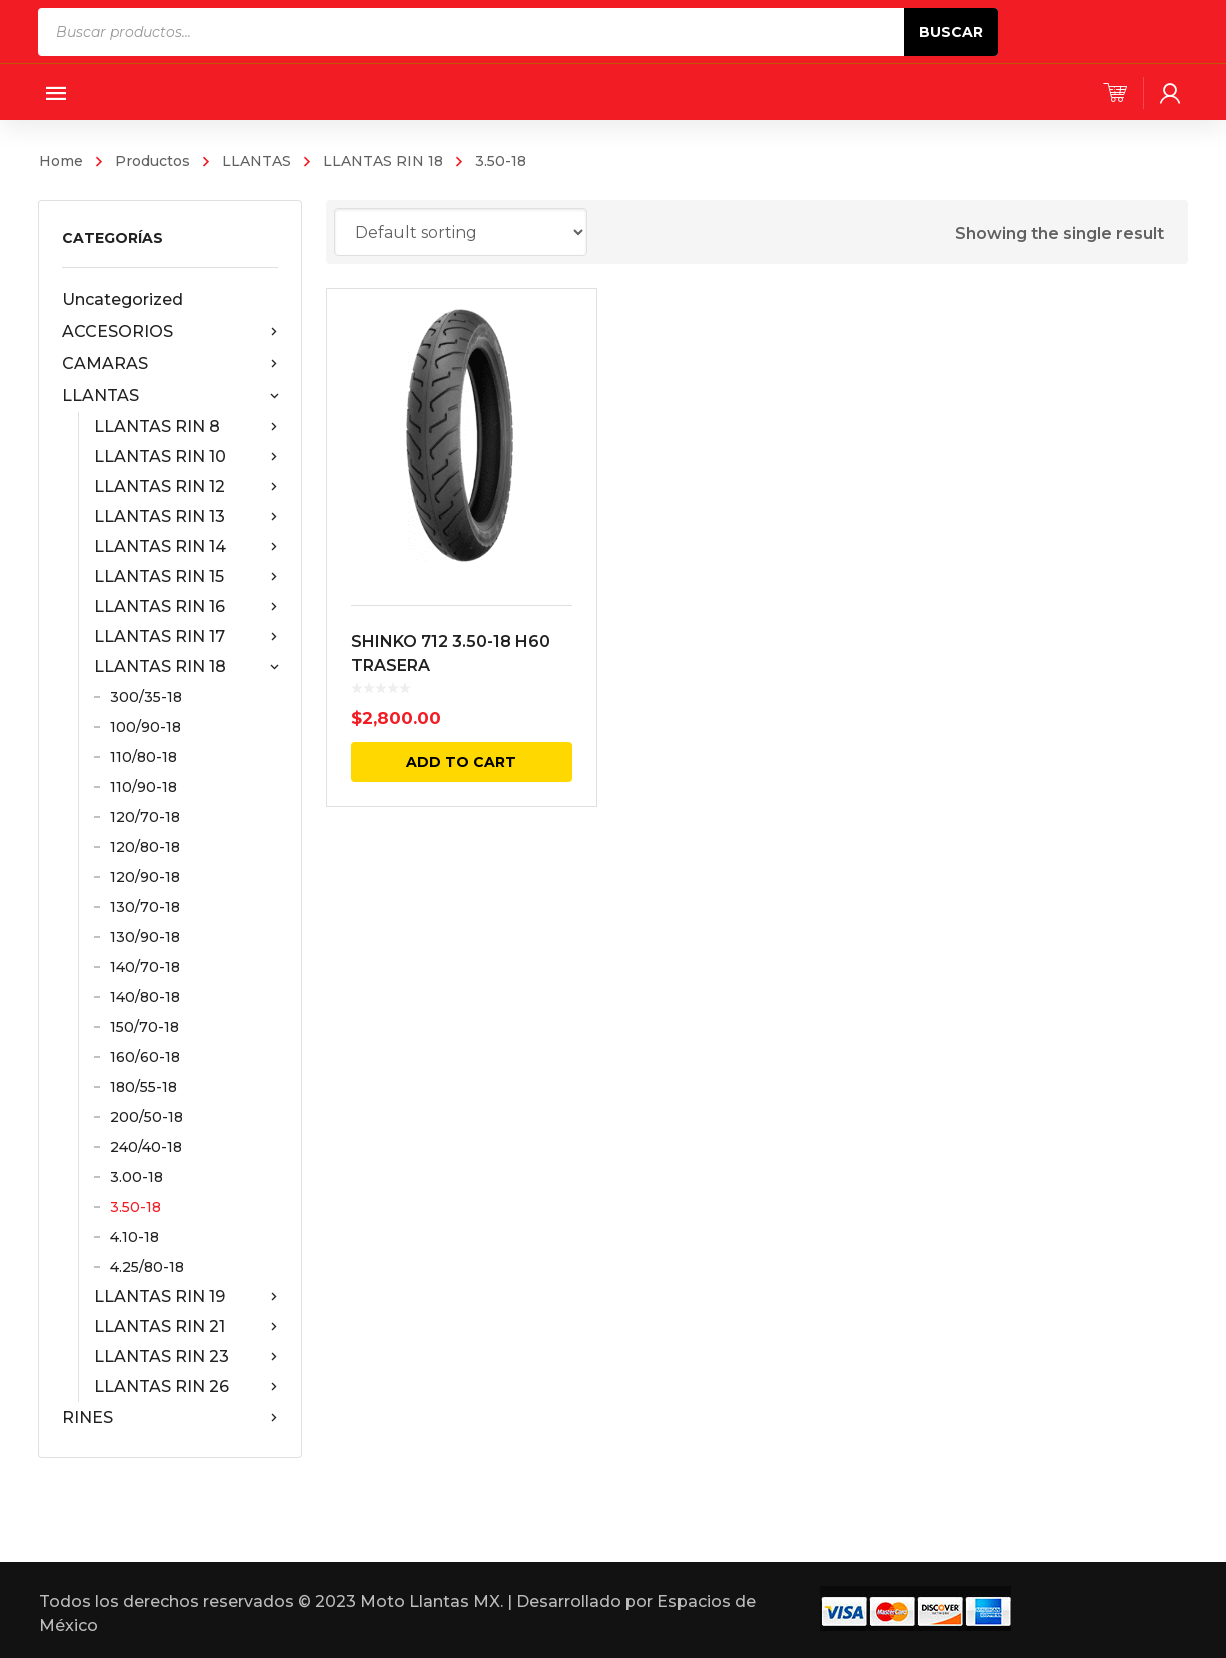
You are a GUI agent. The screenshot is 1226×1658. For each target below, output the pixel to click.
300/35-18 (146, 697)
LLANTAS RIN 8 (185, 427)
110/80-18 (143, 757)
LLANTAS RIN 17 (185, 637)
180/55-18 (143, 1087)
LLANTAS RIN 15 (185, 577)
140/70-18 (145, 967)
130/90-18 (145, 937)
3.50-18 (135, 1207)
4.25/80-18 (147, 1267)
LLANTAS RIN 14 (185, 547)
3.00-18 (136, 1177)
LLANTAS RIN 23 (185, 1357)
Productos (152, 161)
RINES (169, 1418)
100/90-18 (145, 727)
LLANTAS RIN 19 (185, 1297)
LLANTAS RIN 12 (185, 487)
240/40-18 (146, 1147)
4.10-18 (134, 1237)
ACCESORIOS (169, 332)
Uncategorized (122, 299)
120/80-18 (145, 847)
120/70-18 (145, 817)
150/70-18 (144, 1027)
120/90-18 (145, 877)
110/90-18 (143, 787)
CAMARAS (169, 364)
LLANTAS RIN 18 (383, 161)
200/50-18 (146, 1117)
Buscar (951, 32)
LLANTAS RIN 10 (185, 457)
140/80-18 (145, 997)
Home (61, 161)
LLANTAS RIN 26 (185, 1387)
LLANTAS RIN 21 (185, 1327)
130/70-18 (145, 907)
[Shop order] (460, 232)
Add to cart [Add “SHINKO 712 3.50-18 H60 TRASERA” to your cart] (461, 762)
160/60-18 (145, 1057)
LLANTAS (256, 161)
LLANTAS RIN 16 (185, 607)
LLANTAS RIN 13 (185, 517)
